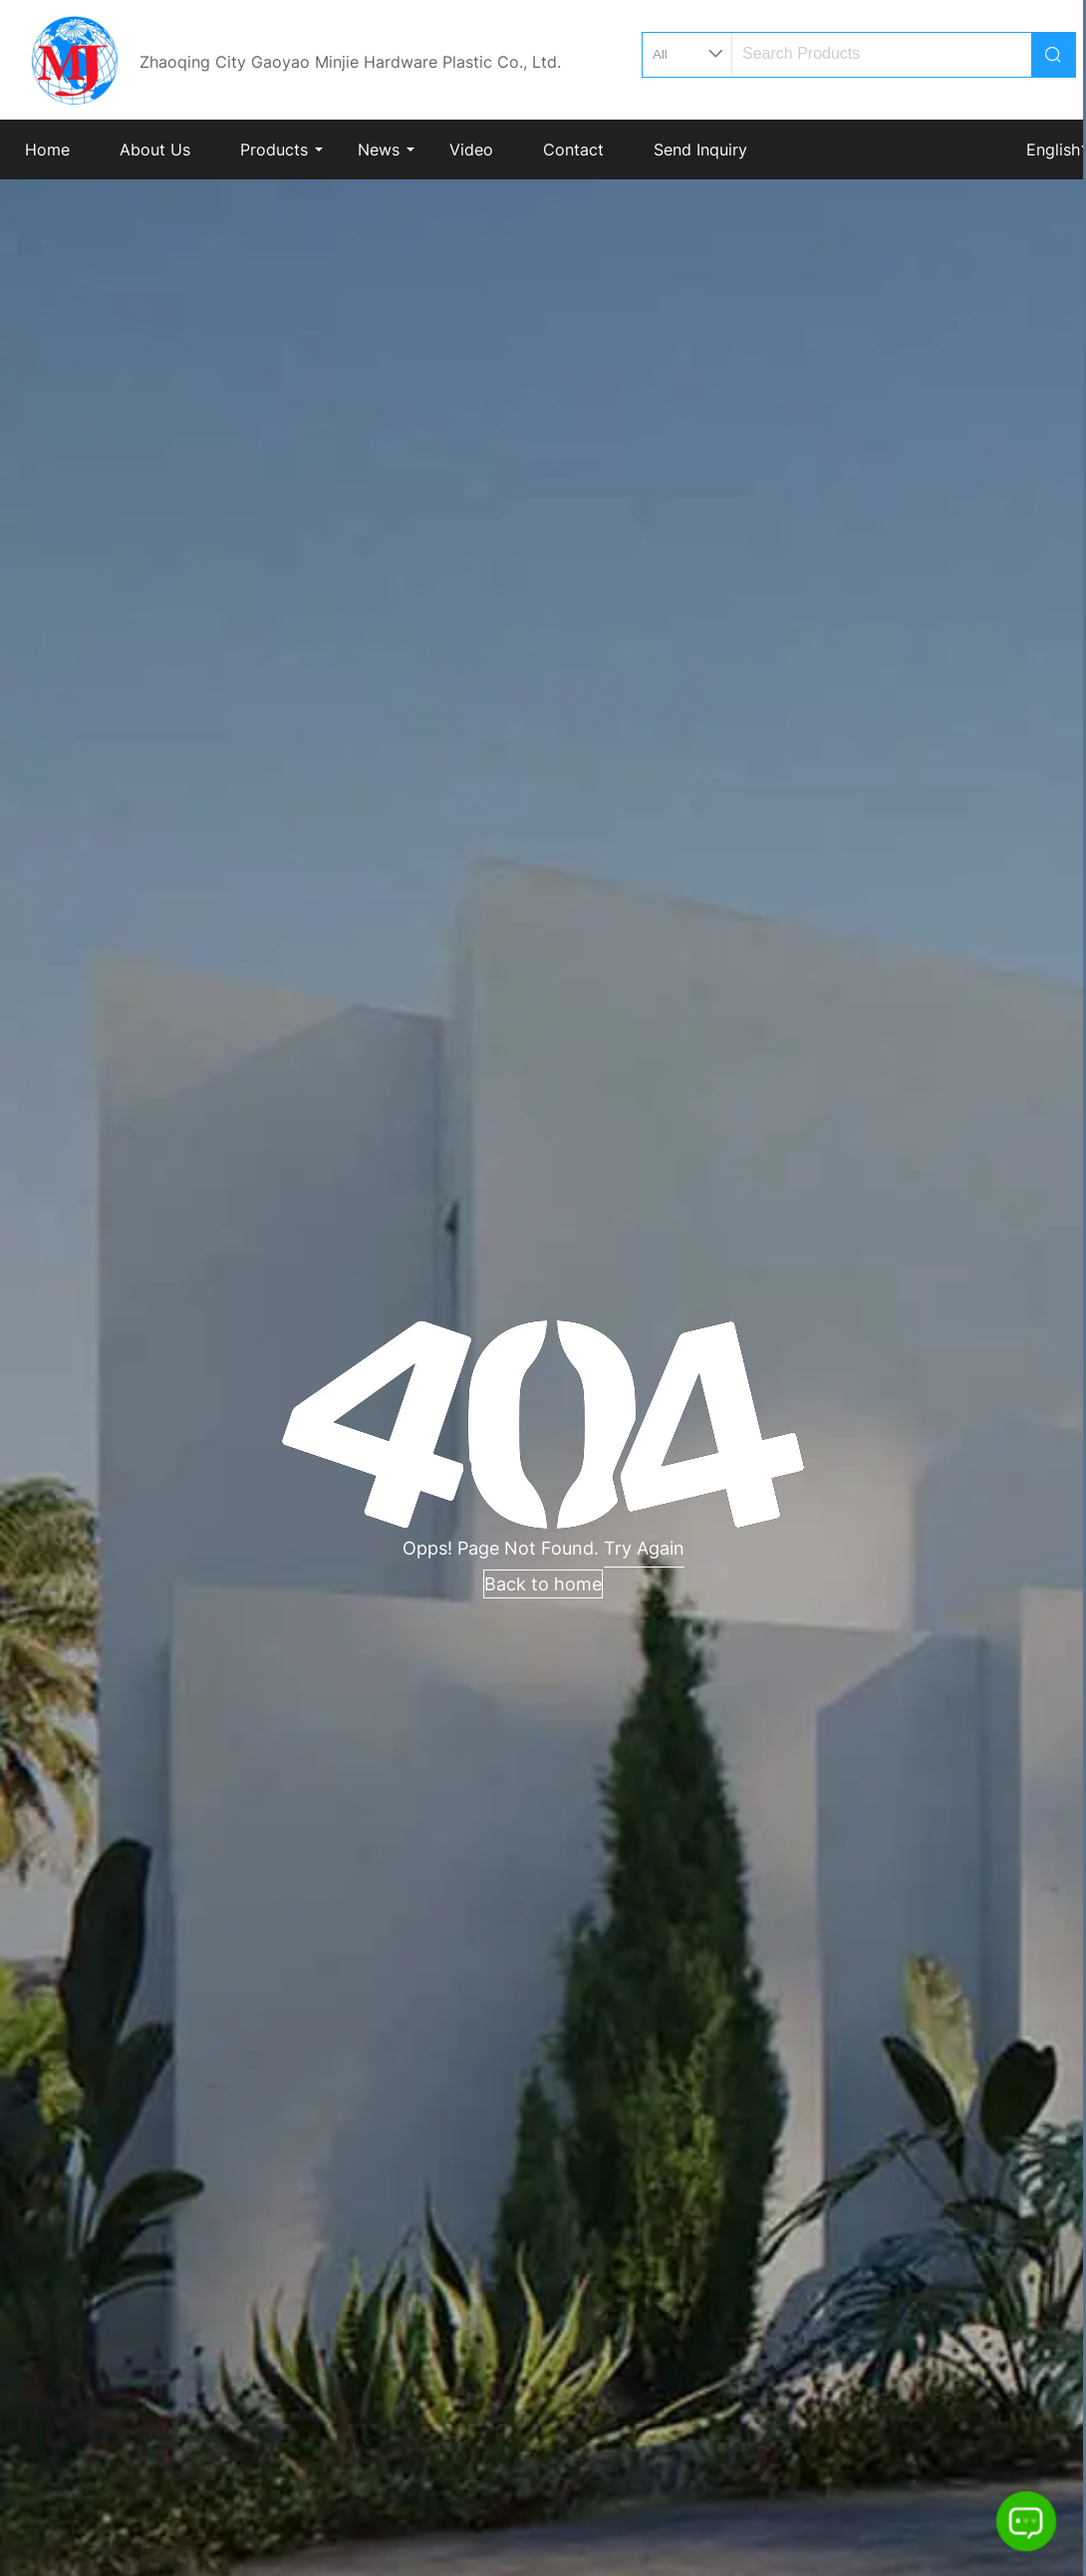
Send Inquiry (700, 149)
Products (274, 149)
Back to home (543, 1584)
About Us (155, 149)
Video (471, 149)
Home (47, 149)
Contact (573, 149)
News (379, 149)
